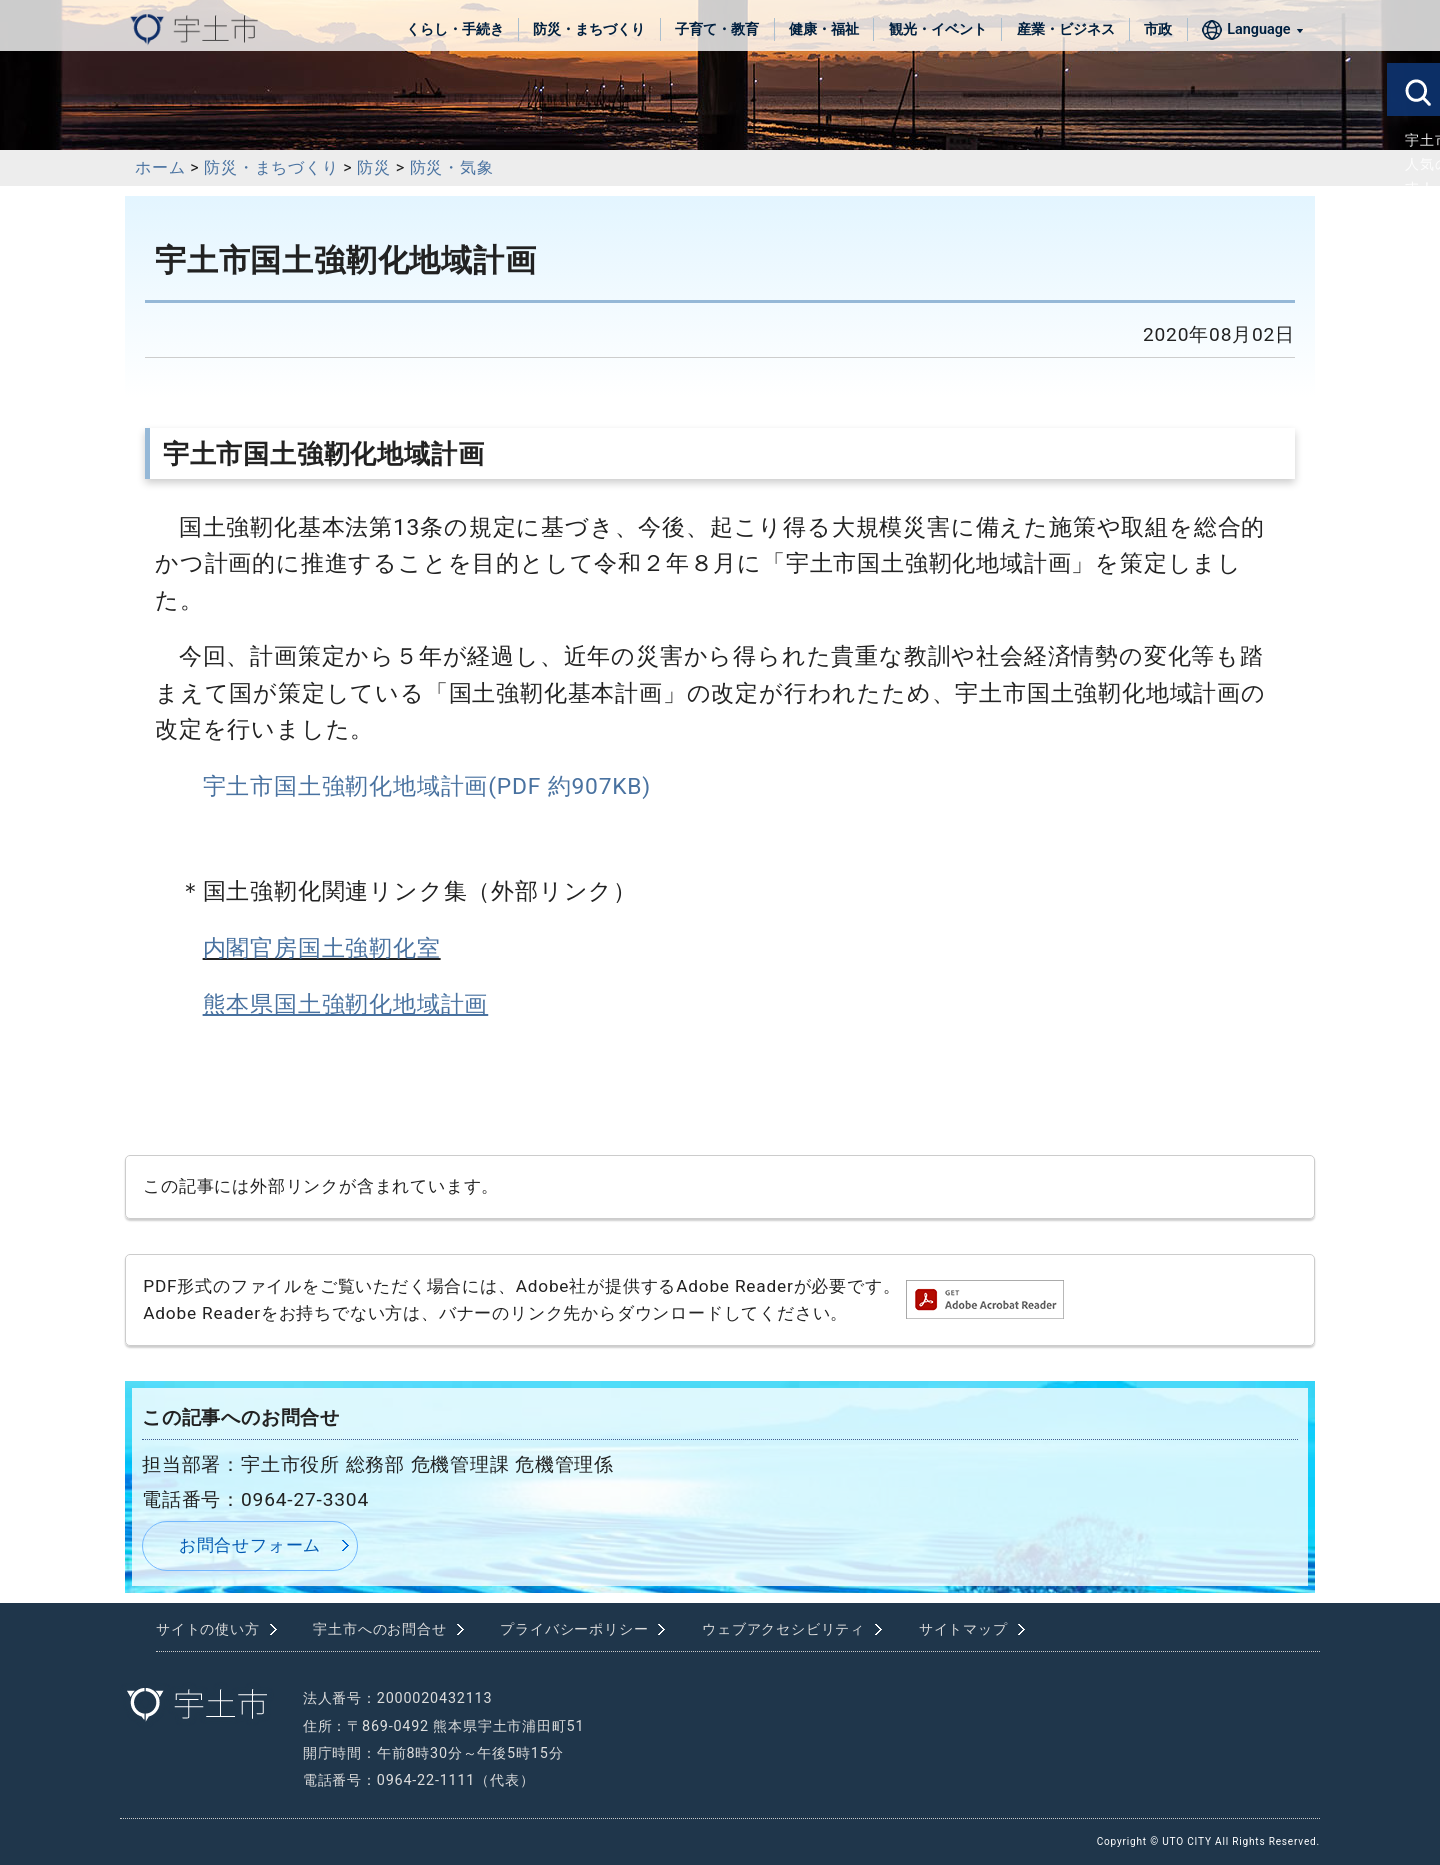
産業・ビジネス (1066, 29)
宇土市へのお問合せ (379, 1629)
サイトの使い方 (208, 1629)
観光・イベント (938, 29)
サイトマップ (963, 1629)
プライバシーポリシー (574, 1629)
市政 (1158, 29)
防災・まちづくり (589, 29)
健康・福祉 (824, 29)
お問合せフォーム (250, 1545)
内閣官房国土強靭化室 (322, 948)
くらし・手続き (455, 29)
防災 (374, 167)
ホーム (160, 167)
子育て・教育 (717, 29)
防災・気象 (452, 167)
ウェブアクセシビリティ (783, 1629)
